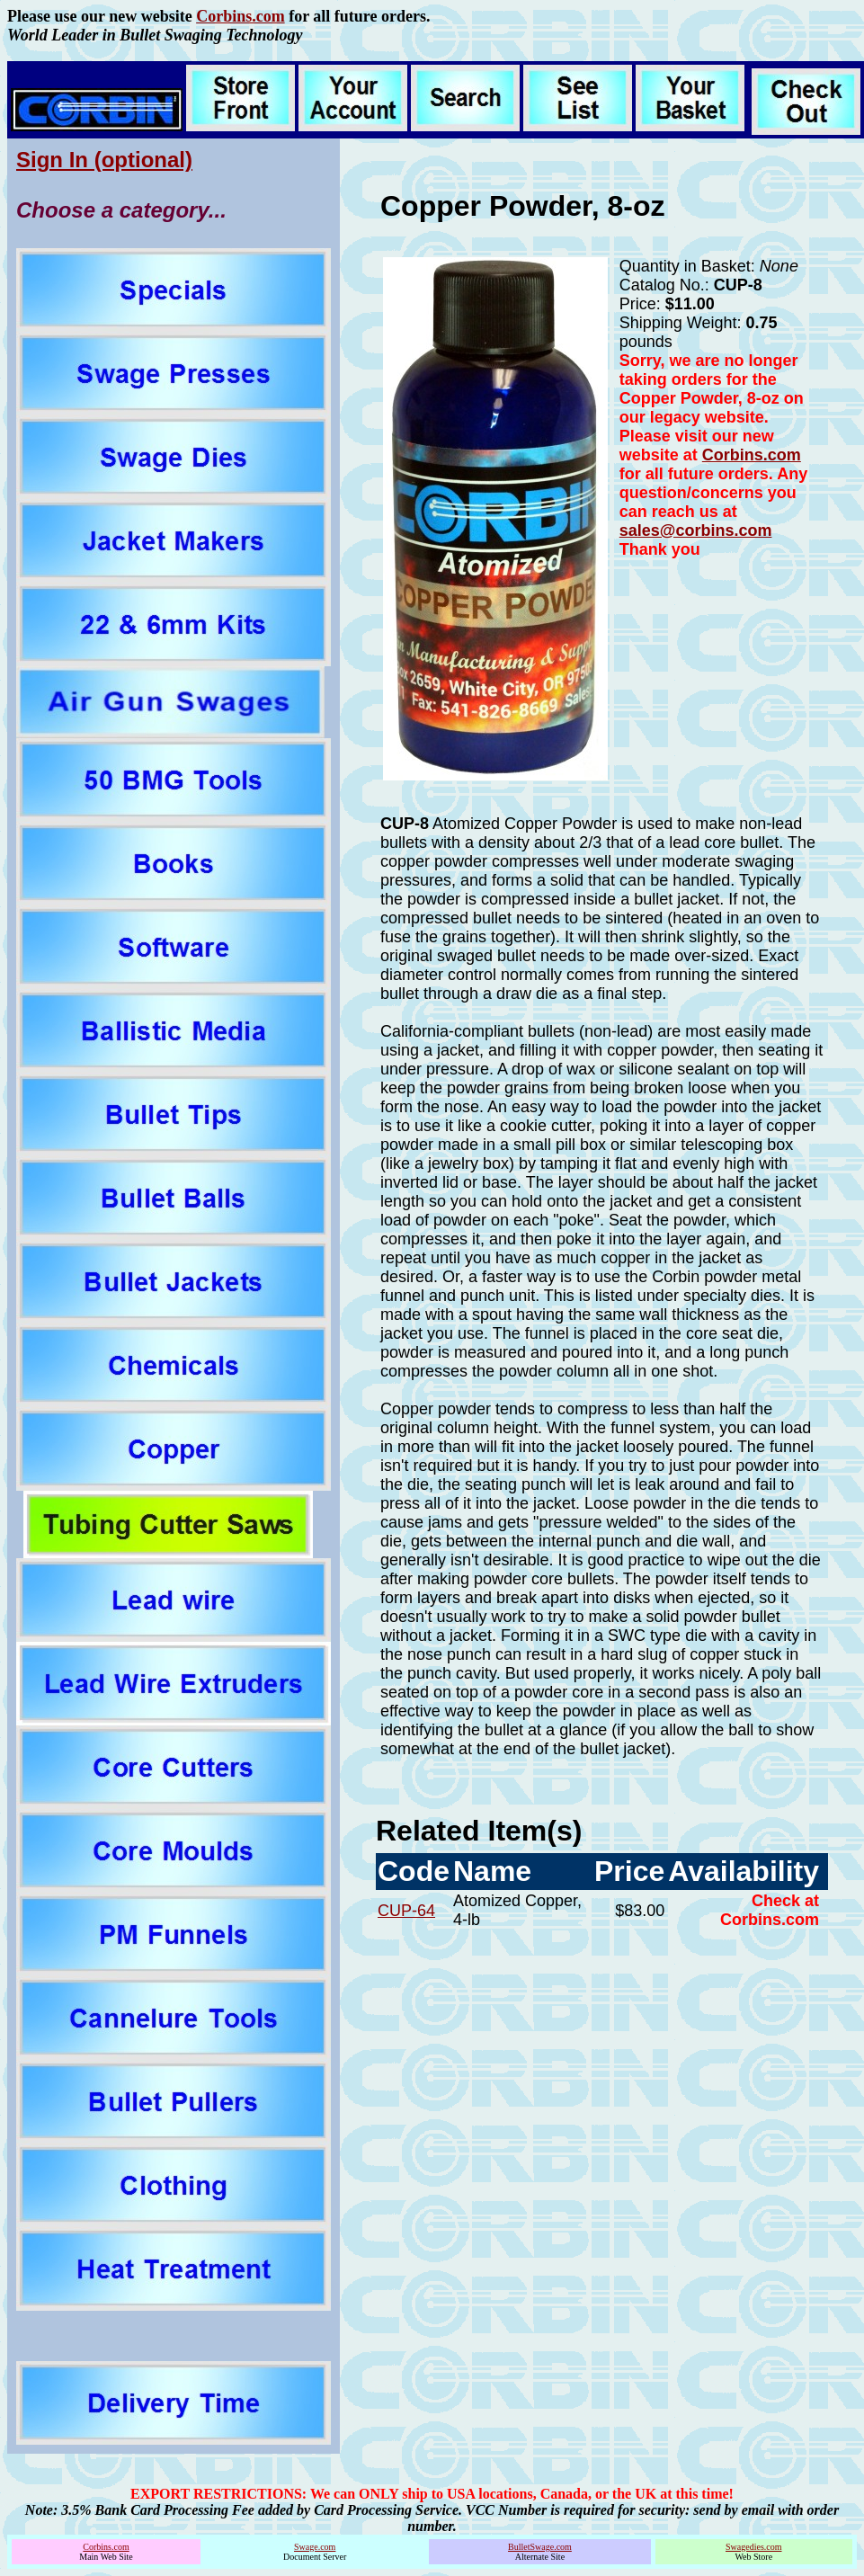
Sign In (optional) (104, 159)
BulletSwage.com (540, 2547)
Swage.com (314, 2547)
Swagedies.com (754, 2547)
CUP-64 (406, 1911)
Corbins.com (240, 16)
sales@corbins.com (695, 530)
